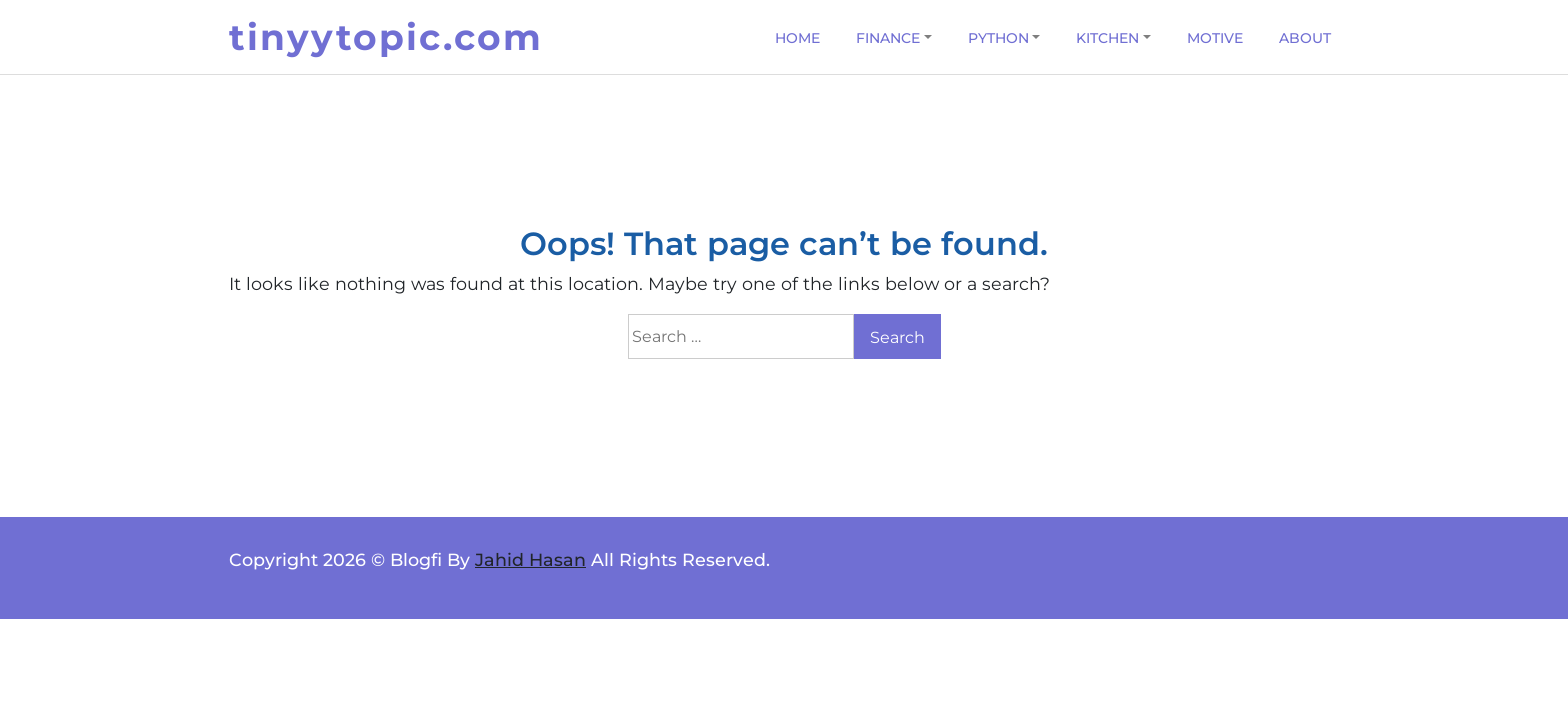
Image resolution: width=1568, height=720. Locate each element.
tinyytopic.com (386, 37)
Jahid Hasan (530, 559)
